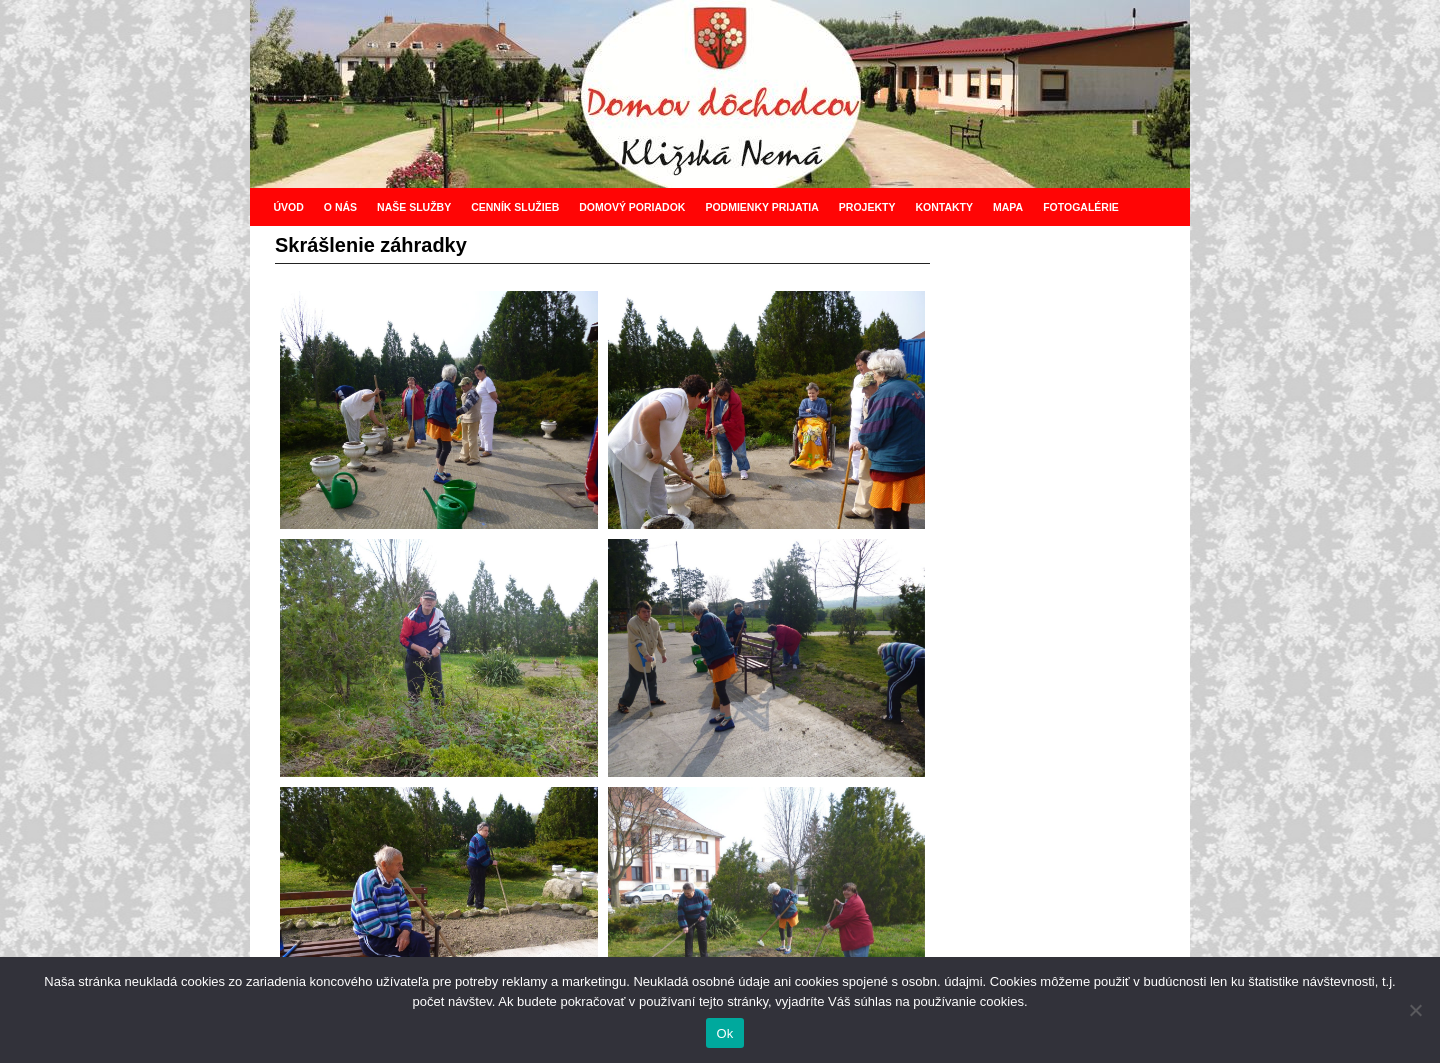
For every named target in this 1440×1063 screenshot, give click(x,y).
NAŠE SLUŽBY (414, 207)
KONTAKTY (944, 207)
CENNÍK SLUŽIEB (515, 207)
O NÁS (340, 207)
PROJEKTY (867, 207)
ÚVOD (288, 207)
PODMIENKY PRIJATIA (761, 207)
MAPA (1008, 207)
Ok (724, 1033)
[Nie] (1415, 1010)
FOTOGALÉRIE (1081, 207)
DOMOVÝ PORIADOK (632, 207)
